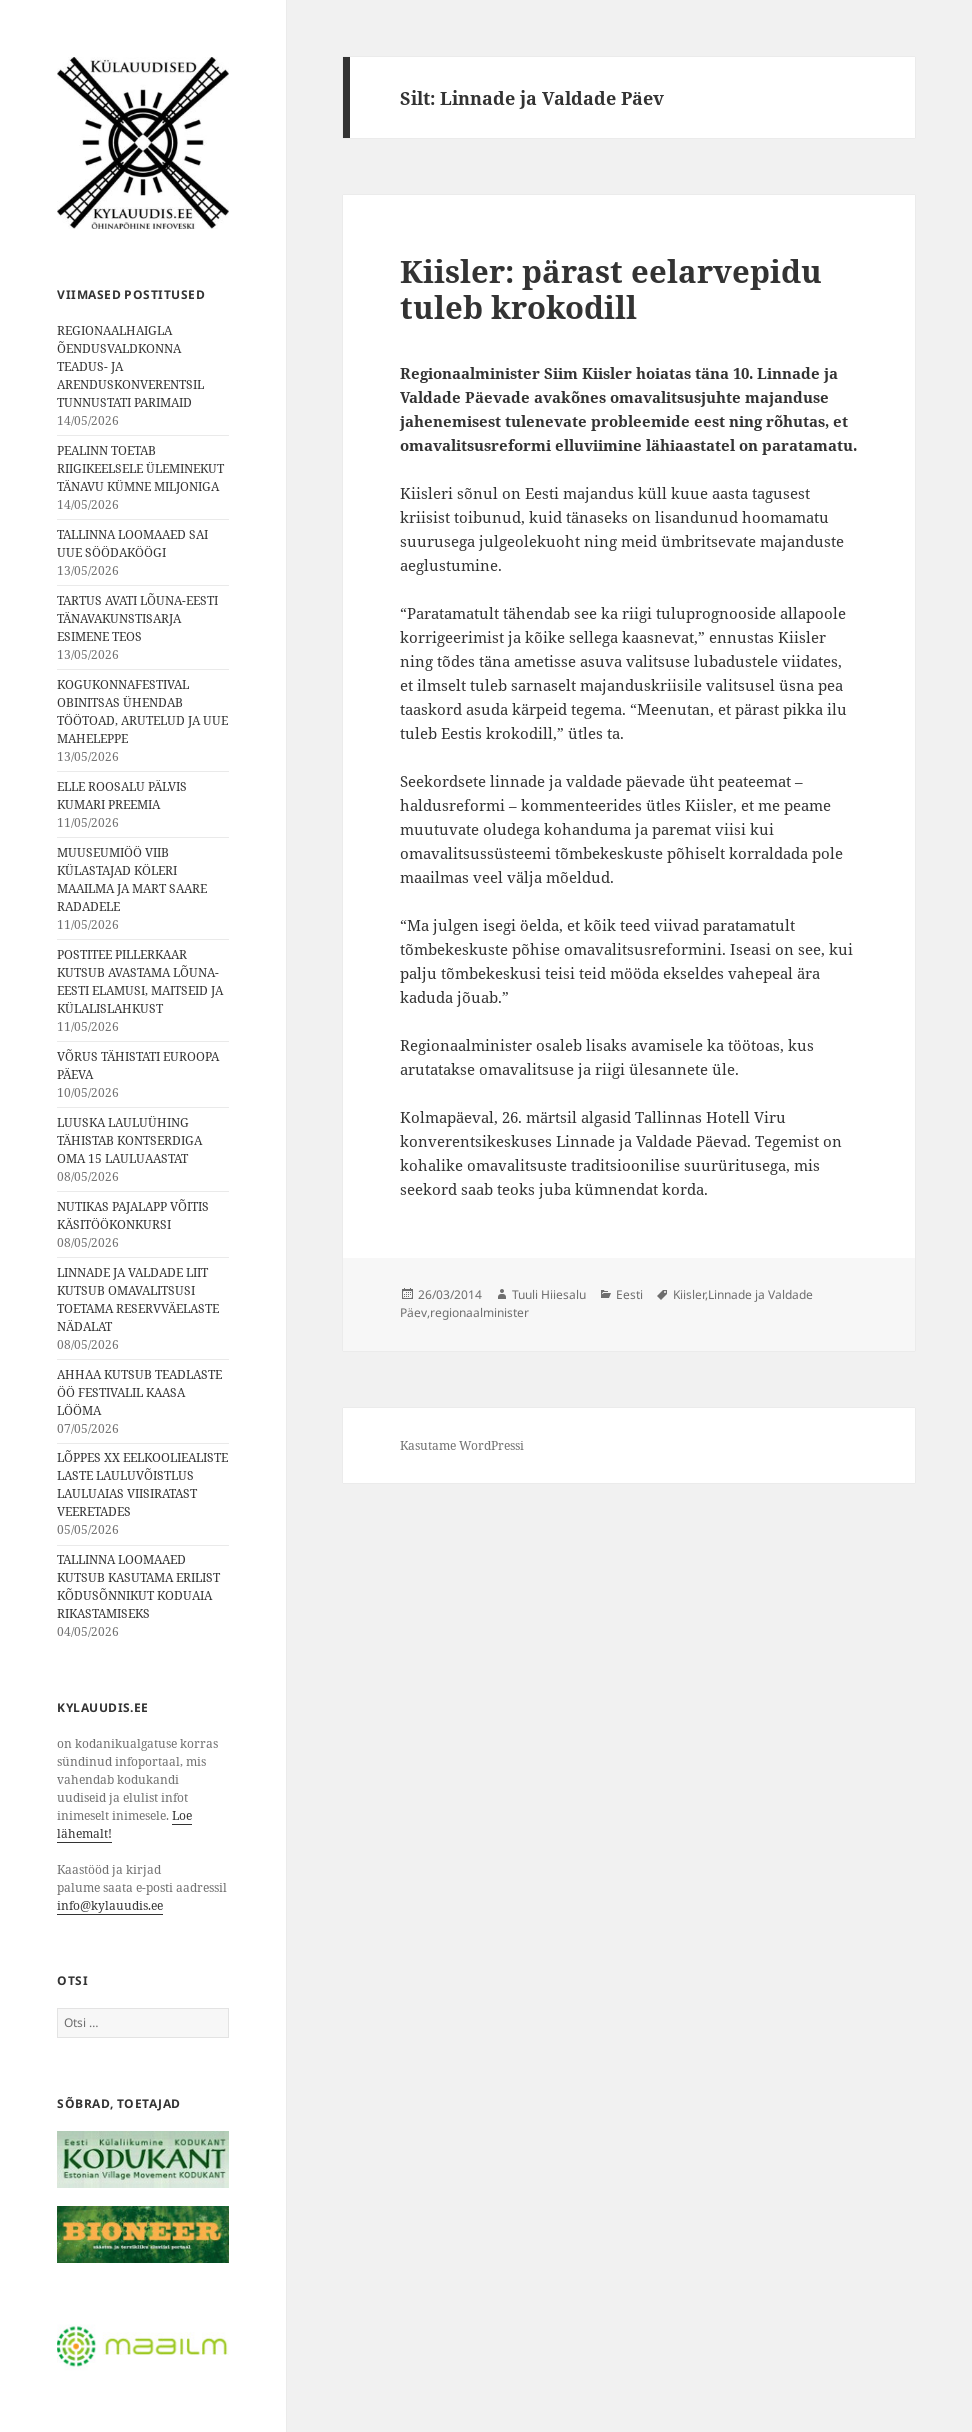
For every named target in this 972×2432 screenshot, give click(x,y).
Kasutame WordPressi (462, 1445)
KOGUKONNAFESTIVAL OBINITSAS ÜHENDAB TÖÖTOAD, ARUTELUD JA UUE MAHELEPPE (142, 711)
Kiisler (689, 1294)
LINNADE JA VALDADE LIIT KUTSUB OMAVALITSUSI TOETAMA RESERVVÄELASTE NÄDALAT (138, 1299)
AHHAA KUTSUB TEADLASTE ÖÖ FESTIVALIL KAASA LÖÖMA (139, 1392)
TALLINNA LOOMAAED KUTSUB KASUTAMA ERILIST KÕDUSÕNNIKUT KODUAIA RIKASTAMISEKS (138, 1586)
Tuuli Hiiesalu (549, 1294)
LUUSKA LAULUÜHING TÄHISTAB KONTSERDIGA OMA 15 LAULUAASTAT (129, 1140)
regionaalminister (479, 1312)
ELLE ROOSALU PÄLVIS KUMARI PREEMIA (122, 795)
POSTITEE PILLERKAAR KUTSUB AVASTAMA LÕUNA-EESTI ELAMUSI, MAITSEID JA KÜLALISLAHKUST (140, 981)
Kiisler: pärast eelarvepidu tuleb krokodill (611, 289)
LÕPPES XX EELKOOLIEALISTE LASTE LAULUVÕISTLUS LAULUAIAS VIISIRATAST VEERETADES (142, 1484)
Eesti (629, 1294)
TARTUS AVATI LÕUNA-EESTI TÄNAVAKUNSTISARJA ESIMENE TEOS (137, 618)
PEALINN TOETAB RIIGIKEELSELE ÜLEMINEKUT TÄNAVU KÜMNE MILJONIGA (140, 468)
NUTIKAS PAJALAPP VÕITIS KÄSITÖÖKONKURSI (133, 1215)
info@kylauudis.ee (110, 1905)
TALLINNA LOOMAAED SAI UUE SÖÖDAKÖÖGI (132, 543)
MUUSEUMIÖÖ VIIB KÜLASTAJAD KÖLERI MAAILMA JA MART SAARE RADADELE (132, 879)
